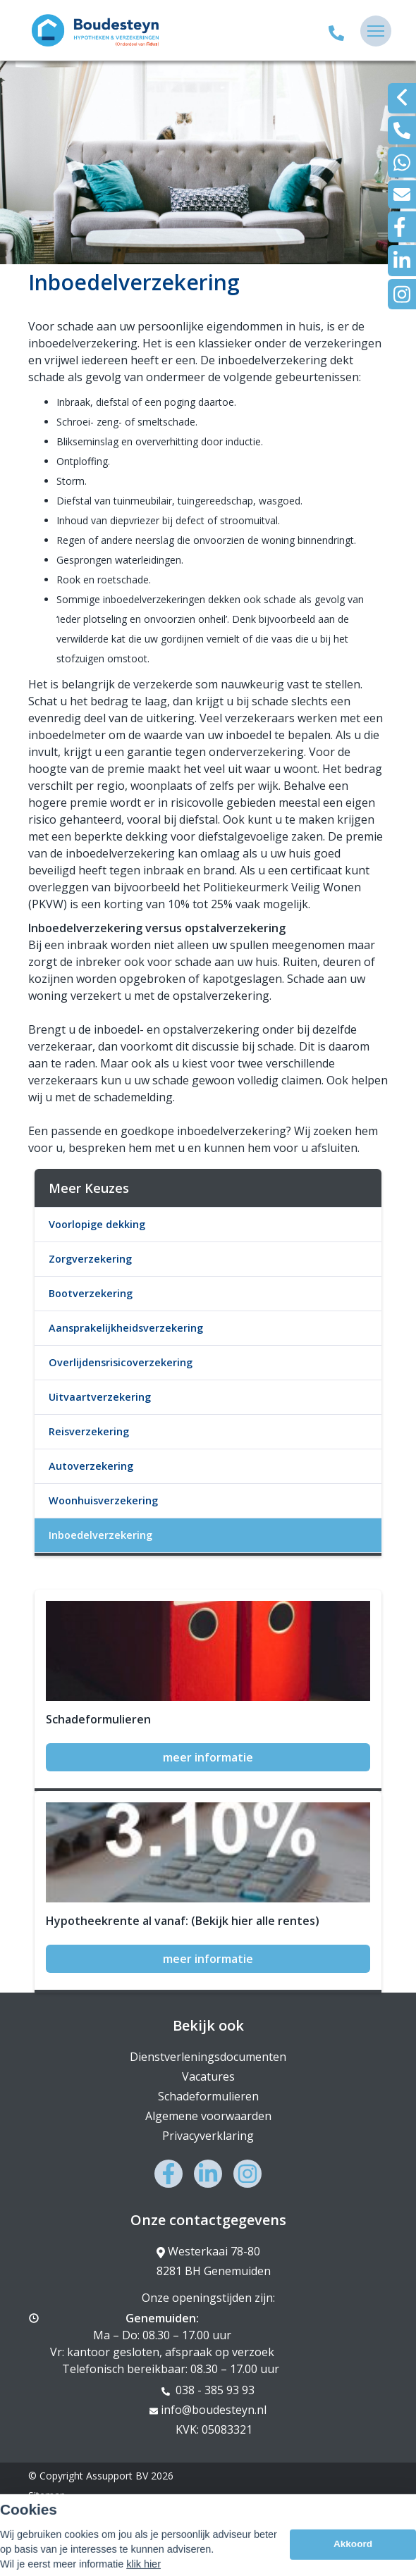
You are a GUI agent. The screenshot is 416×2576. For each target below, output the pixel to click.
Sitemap (47, 2495)
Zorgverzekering (90, 1258)
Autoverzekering (91, 1466)
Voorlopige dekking (97, 1224)
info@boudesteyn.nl (208, 2410)
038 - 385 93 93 (208, 2390)
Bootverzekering (91, 1293)
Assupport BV (117, 2475)
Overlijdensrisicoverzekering (120, 1362)
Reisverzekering (89, 1431)
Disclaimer (52, 2515)
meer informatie (208, 1757)
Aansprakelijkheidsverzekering (126, 1328)
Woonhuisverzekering (103, 1500)
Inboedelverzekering (100, 1535)
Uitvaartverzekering (100, 1397)
